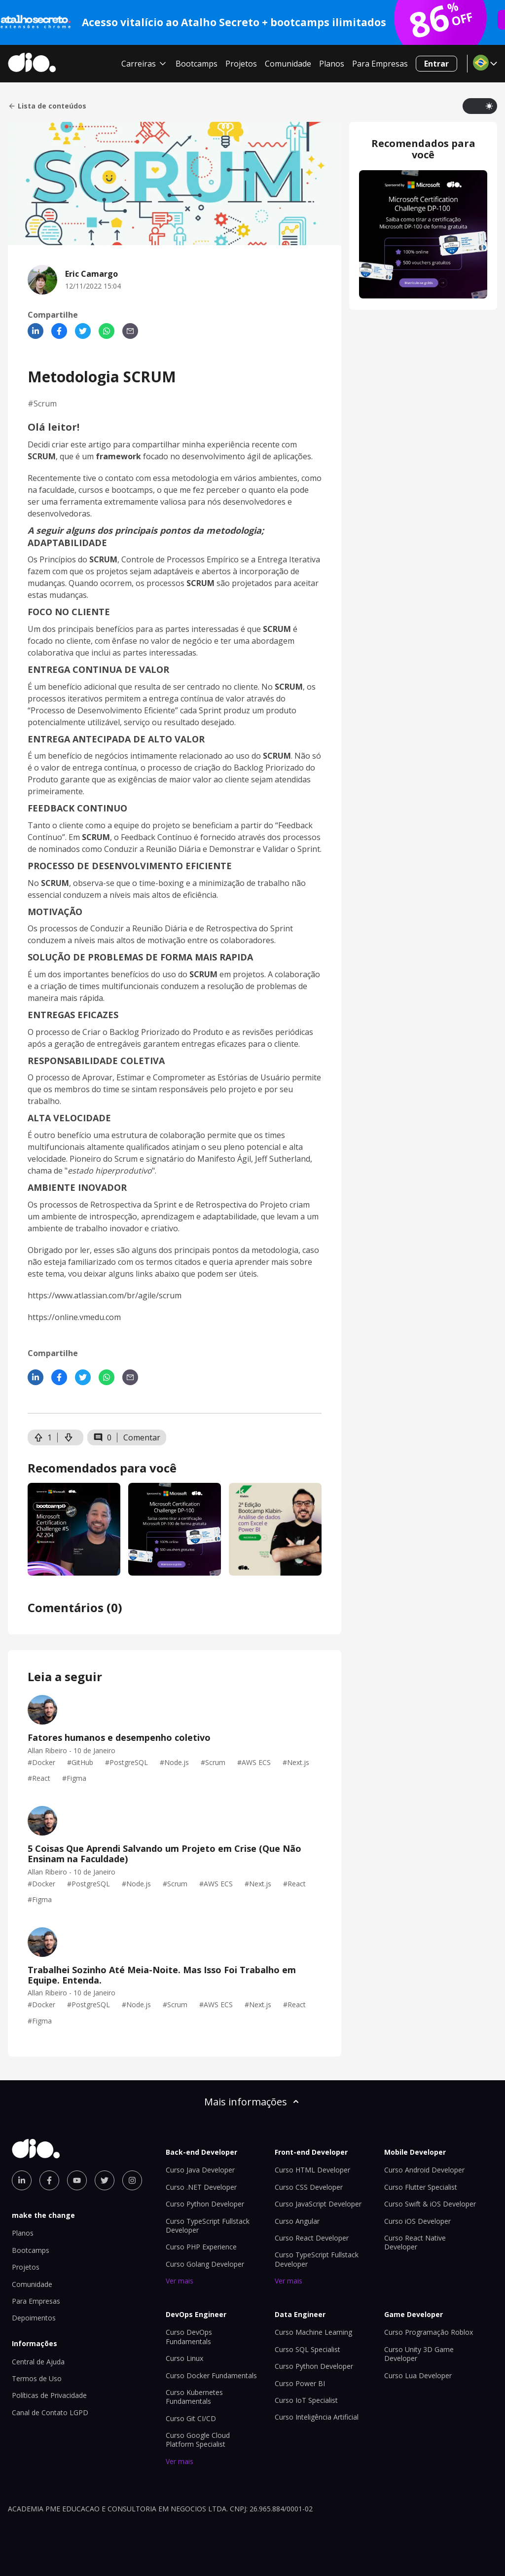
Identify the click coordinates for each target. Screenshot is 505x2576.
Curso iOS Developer (417, 2221)
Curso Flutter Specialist (420, 2187)
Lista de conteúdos (47, 106)
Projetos (241, 63)
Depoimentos (34, 2317)
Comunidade (288, 63)
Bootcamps (196, 63)
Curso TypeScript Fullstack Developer (208, 2225)
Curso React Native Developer (415, 2242)
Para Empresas (380, 63)
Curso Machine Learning (313, 2332)
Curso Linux (184, 2358)
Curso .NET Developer (201, 2187)
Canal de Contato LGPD (50, 2412)
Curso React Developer (312, 2238)
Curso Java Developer (200, 2169)
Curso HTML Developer (312, 2169)
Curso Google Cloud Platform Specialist (198, 2439)
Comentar (141, 1437)
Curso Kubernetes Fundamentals (194, 2397)
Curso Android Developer (424, 2169)
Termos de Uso (37, 2378)
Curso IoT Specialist (306, 2400)
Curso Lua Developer (418, 2375)
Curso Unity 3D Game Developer (419, 2354)
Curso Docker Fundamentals (211, 2375)
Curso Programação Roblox (428, 2332)
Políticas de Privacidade (49, 2395)
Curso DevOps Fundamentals (189, 2336)
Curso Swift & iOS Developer (430, 2203)
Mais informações (252, 2101)
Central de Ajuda (38, 2361)
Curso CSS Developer (309, 2187)
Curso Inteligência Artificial (317, 2417)
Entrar (436, 63)
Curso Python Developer (205, 2203)
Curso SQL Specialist (307, 2349)
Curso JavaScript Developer (318, 2203)
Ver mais (179, 2280)
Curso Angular (297, 2221)
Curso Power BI (300, 2383)
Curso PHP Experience (201, 2246)
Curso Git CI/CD (191, 2418)
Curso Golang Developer (205, 2264)
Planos (331, 63)
